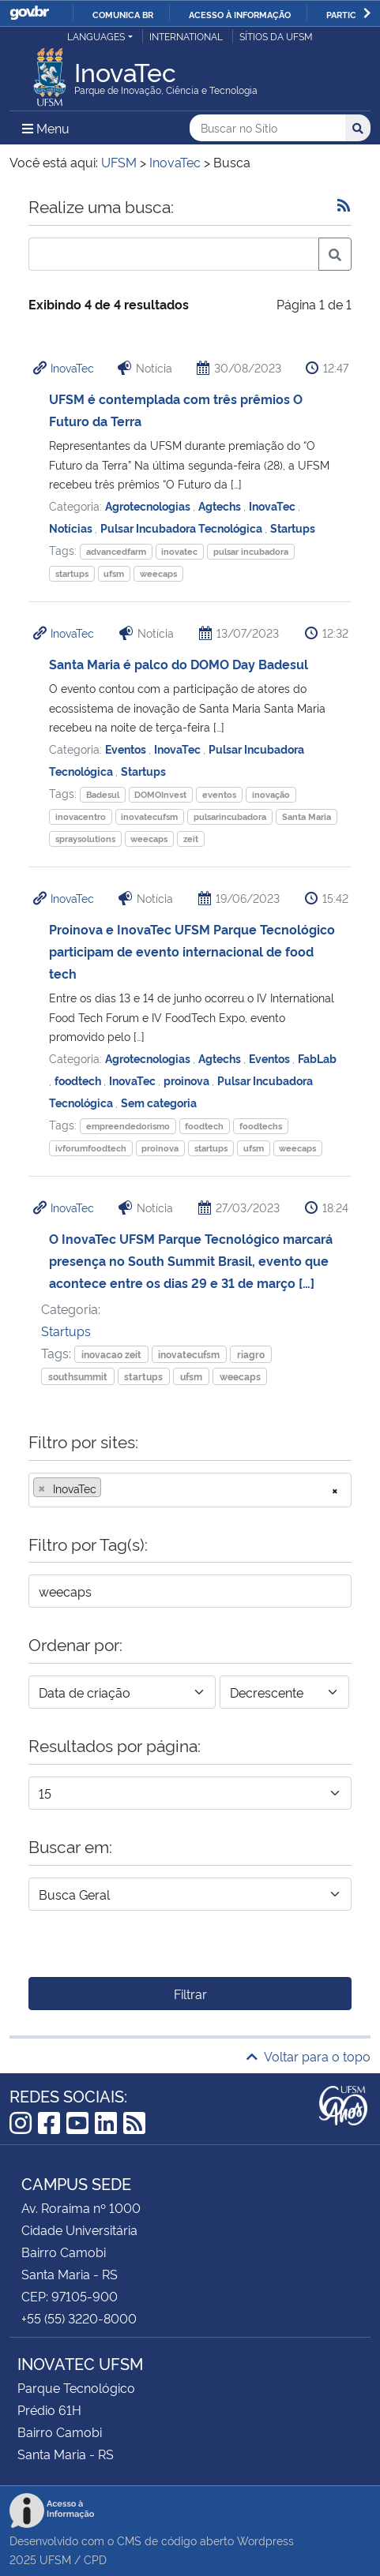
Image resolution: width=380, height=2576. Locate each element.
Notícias (72, 527)
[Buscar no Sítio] (267, 128)
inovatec (179, 551)
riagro (251, 1354)
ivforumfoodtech (90, 1148)
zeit (190, 838)
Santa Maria (306, 816)
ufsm (113, 573)
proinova (188, 1080)
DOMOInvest (160, 794)
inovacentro (80, 816)
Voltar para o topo (308, 2056)
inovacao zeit (111, 1354)
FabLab (317, 1057)
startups (71, 573)
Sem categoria (159, 1102)
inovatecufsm (149, 816)
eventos (219, 794)
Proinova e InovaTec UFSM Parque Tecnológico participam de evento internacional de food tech (192, 951)
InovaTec (72, 367)
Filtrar (190, 1993)
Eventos (127, 748)
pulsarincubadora (230, 816)
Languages (96, 36)
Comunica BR (122, 14)
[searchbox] (110, 1488)
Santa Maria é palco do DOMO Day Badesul (178, 663)
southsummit (77, 1376)
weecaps (158, 573)
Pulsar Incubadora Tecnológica (182, 527)
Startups (292, 527)
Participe (348, 14)
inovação (271, 794)
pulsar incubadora (250, 551)
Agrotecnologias (149, 505)
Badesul (102, 794)
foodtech (79, 1080)
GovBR (29, 13)
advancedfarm (116, 551)
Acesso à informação (240, 14)
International (186, 36)
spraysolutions (85, 838)
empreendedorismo (128, 1126)
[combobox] (190, 1490)
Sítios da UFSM (276, 36)
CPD (95, 2559)
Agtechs (220, 505)
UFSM (55, 2559)
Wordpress (265, 2540)
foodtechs (260, 1126)
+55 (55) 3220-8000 (79, 2318)
